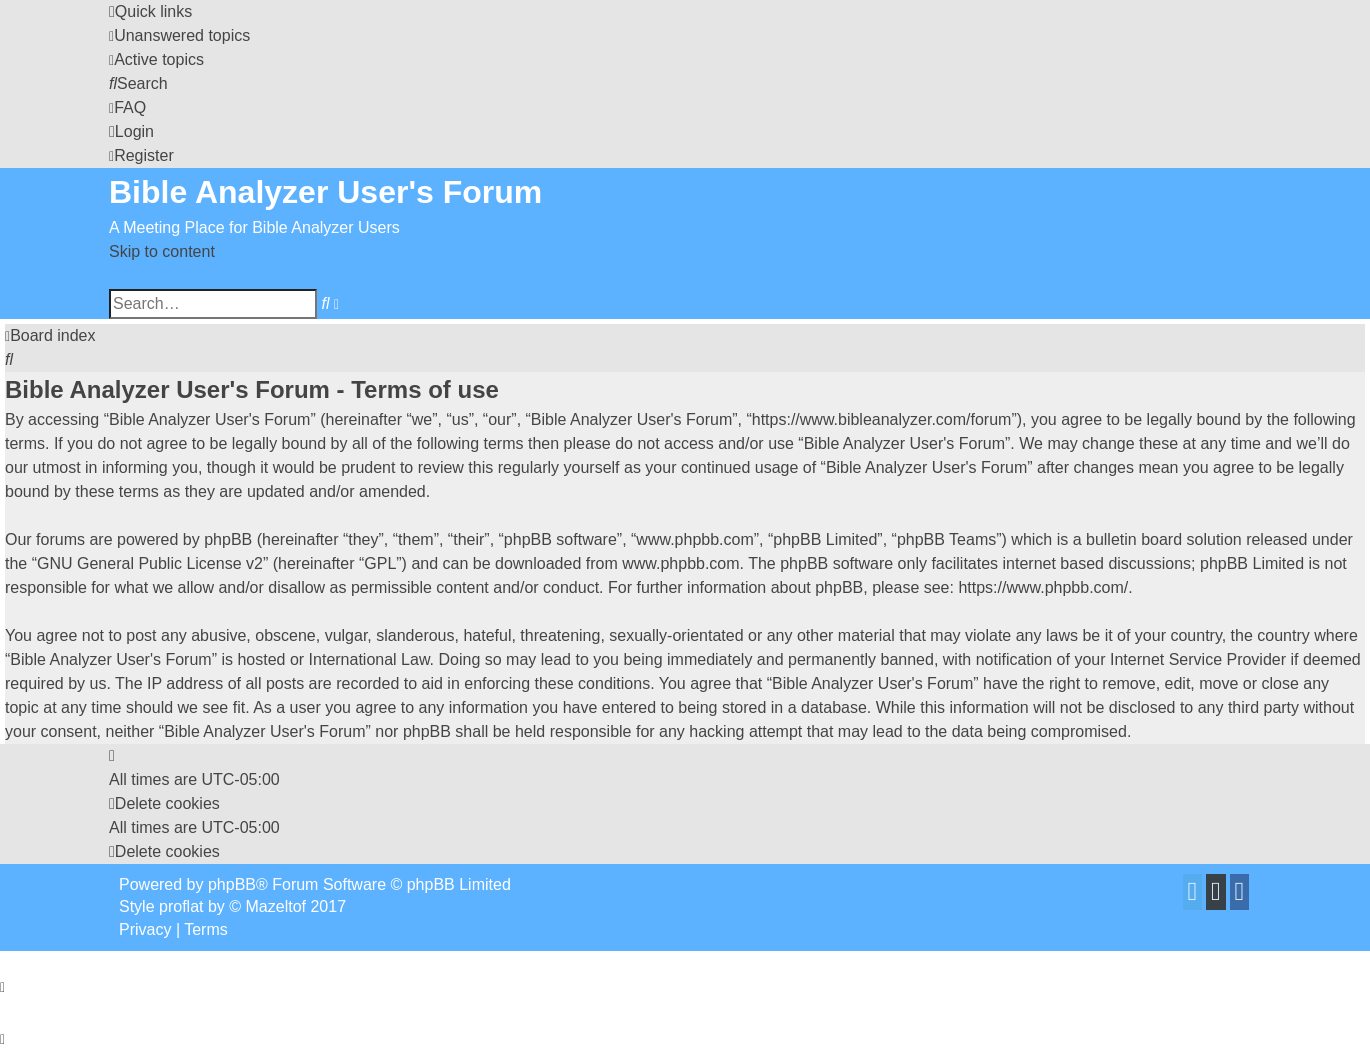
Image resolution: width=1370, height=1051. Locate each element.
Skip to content (162, 251)
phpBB (232, 884)
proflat (181, 906)
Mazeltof (276, 906)
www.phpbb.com (680, 563)
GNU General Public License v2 (150, 563)
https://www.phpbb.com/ (1043, 587)
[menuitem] (179, 35)
